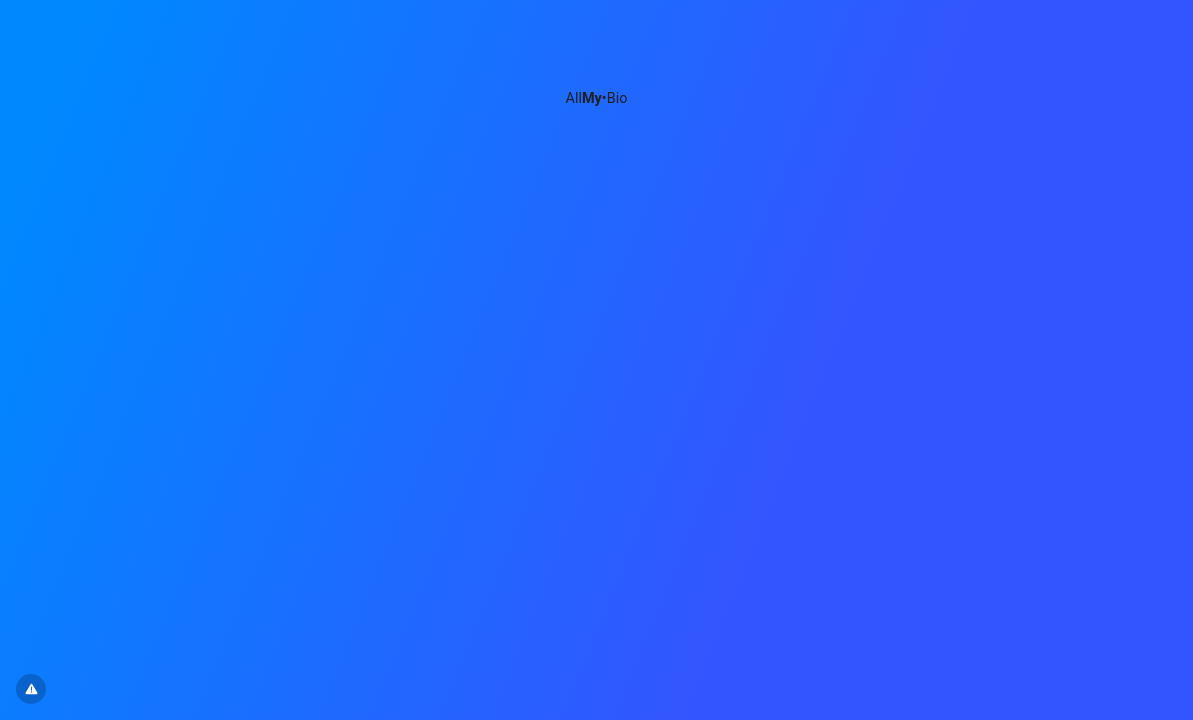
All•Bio (597, 98)
